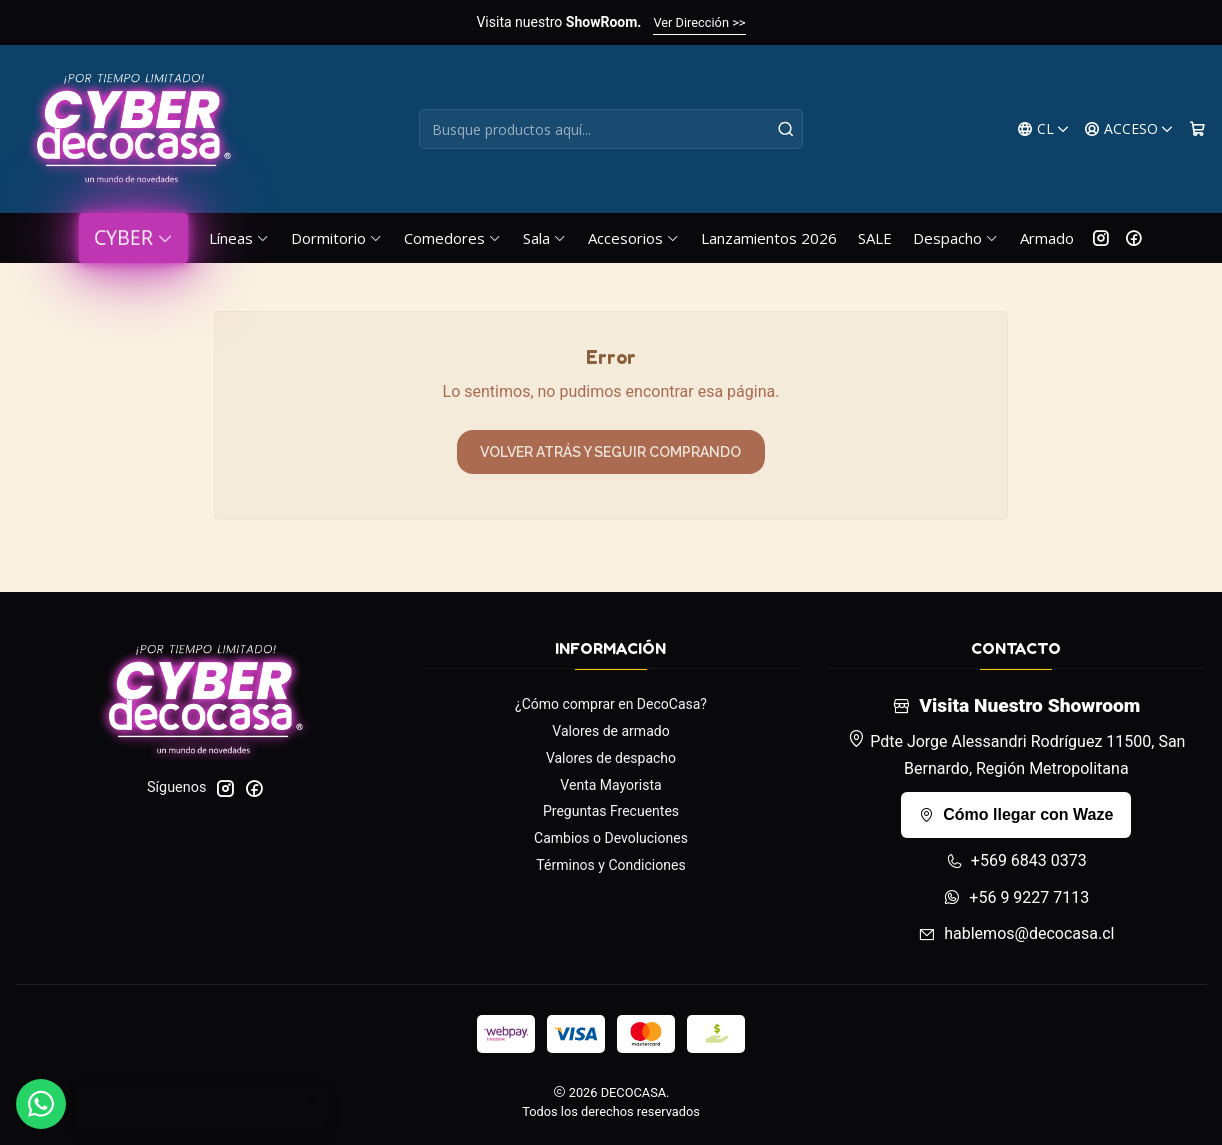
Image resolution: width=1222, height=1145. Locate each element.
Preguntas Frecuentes (611, 811)
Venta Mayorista (610, 785)
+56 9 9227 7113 (1016, 897)
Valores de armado (610, 731)
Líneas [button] (239, 238)
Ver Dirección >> (699, 22)
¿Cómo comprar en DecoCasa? (611, 704)
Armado (1047, 238)
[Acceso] (1129, 129)
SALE (875, 238)
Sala (545, 238)
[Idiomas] (1043, 129)
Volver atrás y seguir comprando (610, 452)
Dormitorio (337, 238)
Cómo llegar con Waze (1016, 814)
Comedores (453, 238)
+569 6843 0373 (1016, 860)
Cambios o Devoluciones (611, 838)
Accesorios (634, 238)
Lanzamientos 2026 (769, 238)
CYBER (133, 237)
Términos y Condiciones (610, 865)
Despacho (956, 238)
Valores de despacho (611, 758)
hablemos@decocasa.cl (1016, 933)
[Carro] (1197, 129)
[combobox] (610, 129)
